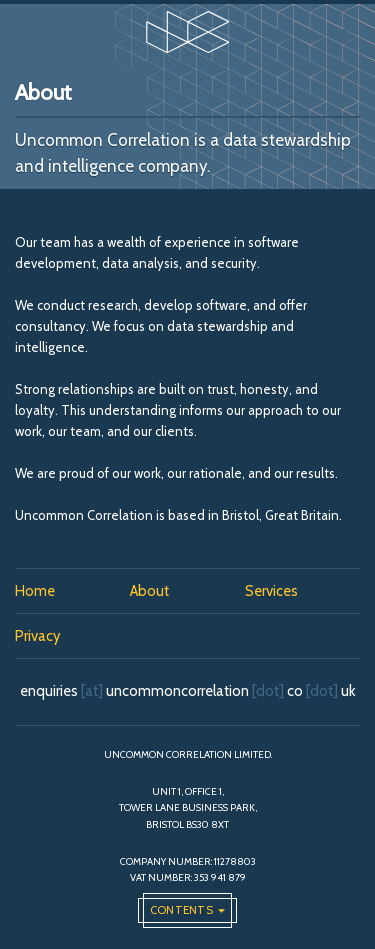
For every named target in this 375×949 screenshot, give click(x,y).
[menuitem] (72, 591)
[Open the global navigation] (188, 910)
